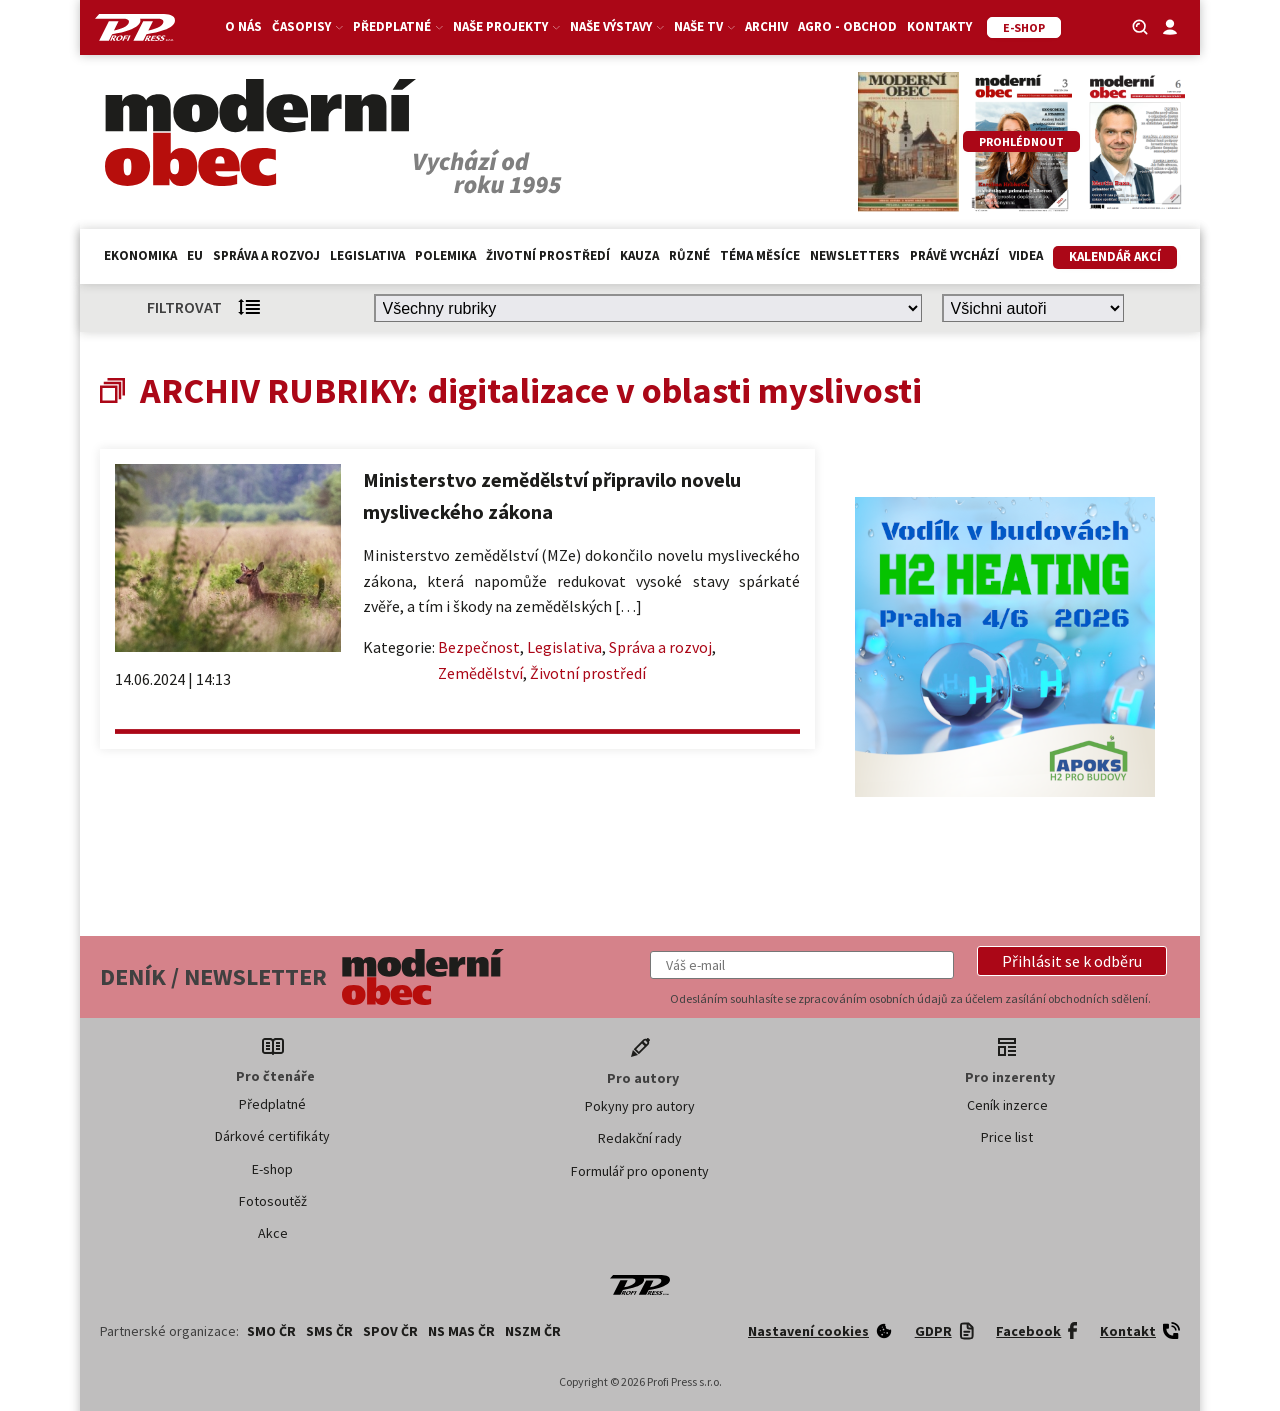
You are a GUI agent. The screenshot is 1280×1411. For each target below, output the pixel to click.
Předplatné (398, 26)
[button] (1072, 961)
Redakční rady (640, 1138)
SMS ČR (329, 1331)
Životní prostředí (548, 255)
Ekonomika (140, 255)
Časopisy (307, 26)
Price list (1007, 1137)
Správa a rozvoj (266, 255)
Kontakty (939, 26)
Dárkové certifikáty (272, 1136)
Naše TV (704, 26)
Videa (1026, 255)
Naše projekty (506, 26)
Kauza (639, 255)
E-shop (272, 1169)
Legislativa (367, 255)
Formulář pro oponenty (640, 1171)
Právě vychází (954, 255)
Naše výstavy (617, 26)
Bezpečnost (479, 647)
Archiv (766, 26)
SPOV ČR (390, 1331)
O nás (243, 26)
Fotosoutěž (273, 1201)
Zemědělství (480, 673)
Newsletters (855, 255)
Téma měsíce (760, 255)
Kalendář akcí (1115, 256)
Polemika (445, 255)
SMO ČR (271, 1331)
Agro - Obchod (847, 26)
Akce (273, 1233)
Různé (689, 255)
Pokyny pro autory (640, 1106)
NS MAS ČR (461, 1331)
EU (195, 255)
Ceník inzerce (1007, 1105)
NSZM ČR (533, 1331)
